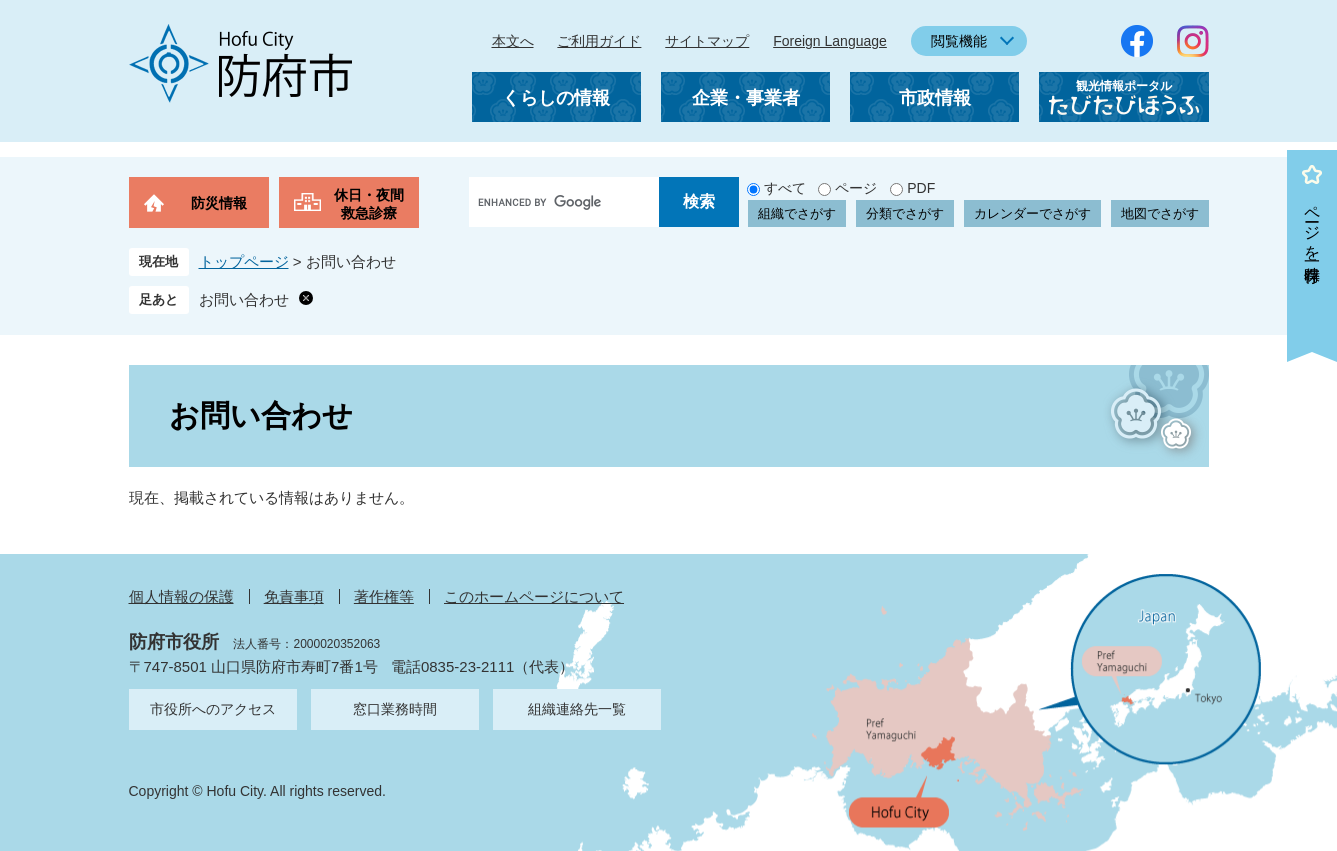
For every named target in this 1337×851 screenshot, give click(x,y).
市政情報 (935, 98)
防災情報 (219, 203)
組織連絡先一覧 (577, 709)
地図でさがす (1160, 213)
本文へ (513, 41)
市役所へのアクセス (213, 709)
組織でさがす (797, 213)
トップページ (244, 261)
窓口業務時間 (395, 709)
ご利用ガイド (599, 41)
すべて (785, 188)
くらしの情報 (556, 98)
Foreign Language (830, 41)
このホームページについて (534, 596)
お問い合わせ (244, 299)
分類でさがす (905, 213)
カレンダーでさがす (1032, 213)
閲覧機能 (959, 41)
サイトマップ (707, 41)
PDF (921, 188)
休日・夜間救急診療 (369, 204)
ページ (856, 188)
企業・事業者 (746, 98)
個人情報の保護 (181, 596)
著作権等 (384, 596)
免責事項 (294, 596)
